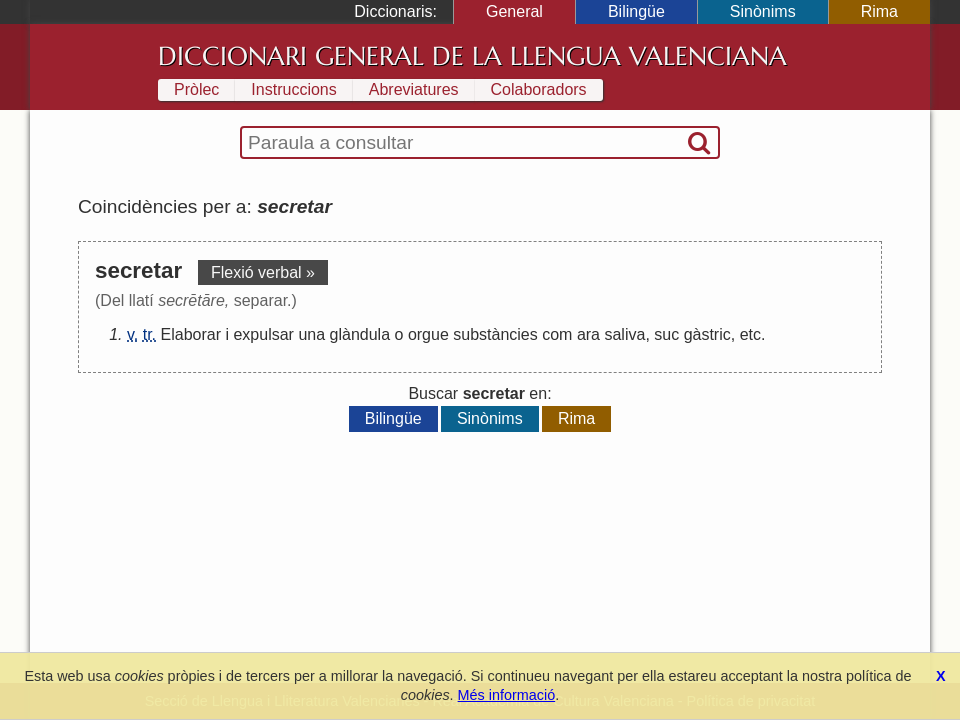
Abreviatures (414, 89)
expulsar (263, 334)
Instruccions (293, 89)
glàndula (360, 334)
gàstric (707, 334)
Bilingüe (636, 11)
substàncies (495, 334)
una (311, 334)
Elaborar (191, 334)
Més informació (507, 695)
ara (588, 334)
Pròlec (196, 89)
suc (666, 334)
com (557, 334)
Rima (879, 11)
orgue (428, 334)
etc (750, 334)
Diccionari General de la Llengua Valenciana (472, 56)
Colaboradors (539, 89)
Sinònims (763, 11)
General (514, 11)
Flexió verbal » (263, 272)
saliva (624, 334)
